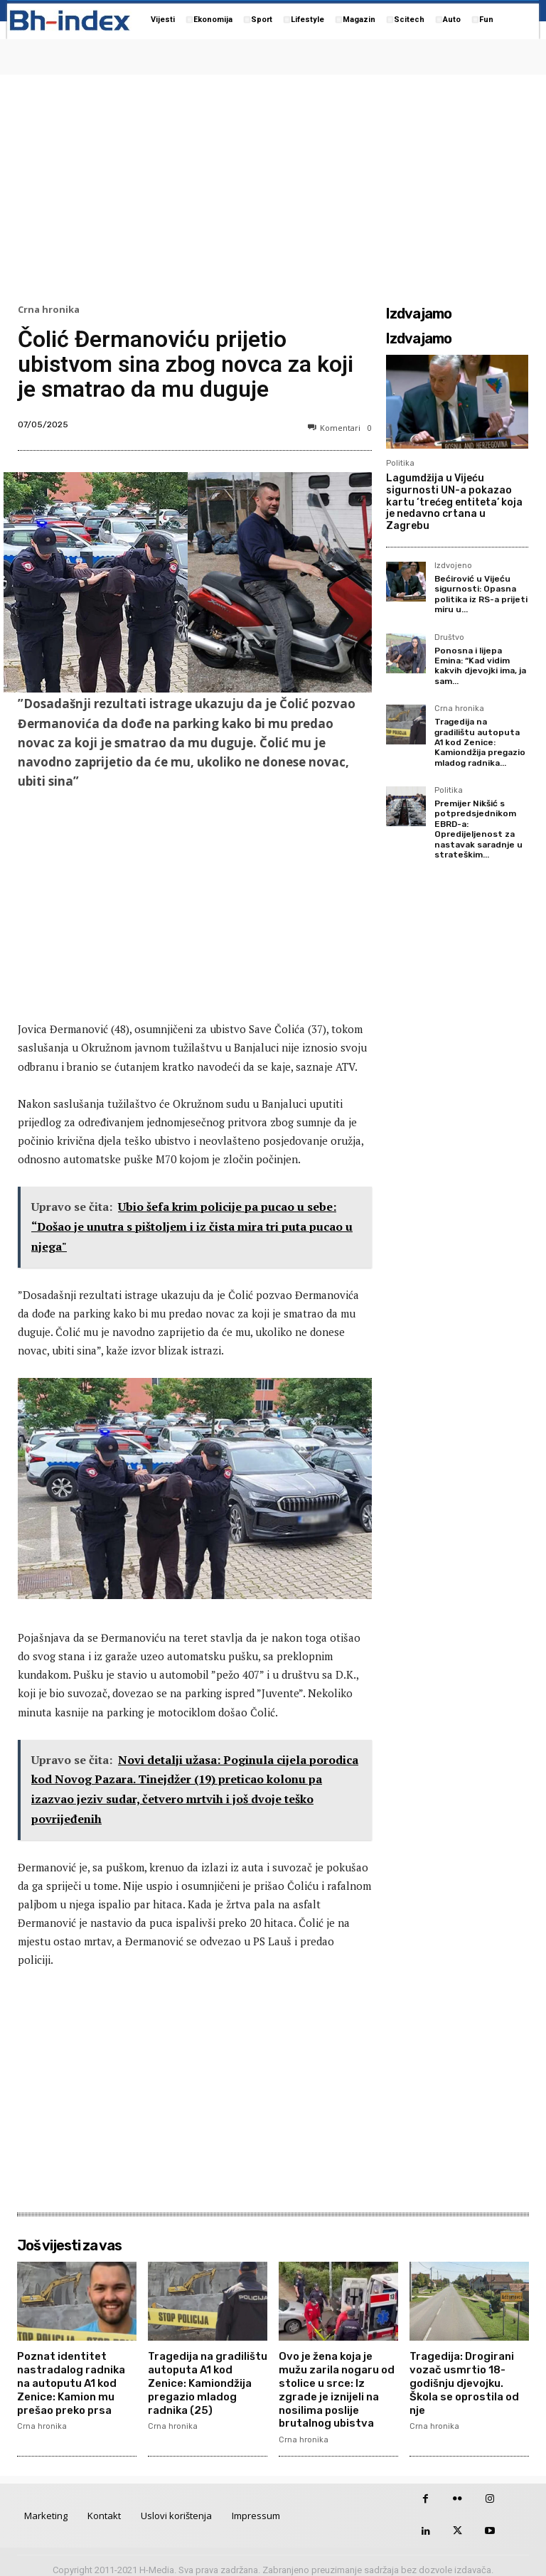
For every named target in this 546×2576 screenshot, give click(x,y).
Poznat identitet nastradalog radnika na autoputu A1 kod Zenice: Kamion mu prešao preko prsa (76, 2379)
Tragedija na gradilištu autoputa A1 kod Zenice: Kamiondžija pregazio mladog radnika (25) (205, 2379)
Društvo (449, 638)
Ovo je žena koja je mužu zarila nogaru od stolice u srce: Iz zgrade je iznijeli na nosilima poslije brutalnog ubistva (338, 2385)
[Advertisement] (273, 185)
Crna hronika (49, 309)
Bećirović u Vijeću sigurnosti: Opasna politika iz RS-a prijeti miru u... (481, 594)
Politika (400, 463)
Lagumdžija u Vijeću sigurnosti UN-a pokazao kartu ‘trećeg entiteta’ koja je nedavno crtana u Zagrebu (454, 502)
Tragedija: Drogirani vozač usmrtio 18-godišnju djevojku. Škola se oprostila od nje (469, 2373)
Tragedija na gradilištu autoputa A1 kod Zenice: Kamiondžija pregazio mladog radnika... (479, 742)
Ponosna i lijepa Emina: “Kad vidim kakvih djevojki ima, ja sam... (480, 666)
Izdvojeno (453, 566)
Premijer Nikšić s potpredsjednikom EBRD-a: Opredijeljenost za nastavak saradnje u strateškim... (478, 829)
